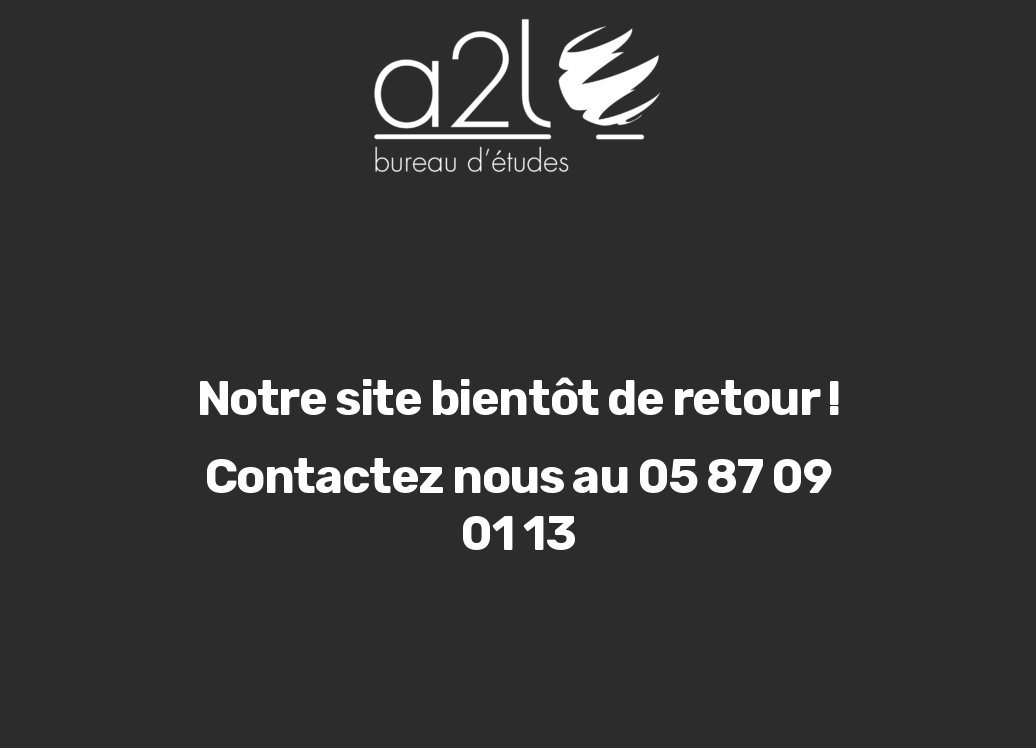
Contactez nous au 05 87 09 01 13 (518, 505)
